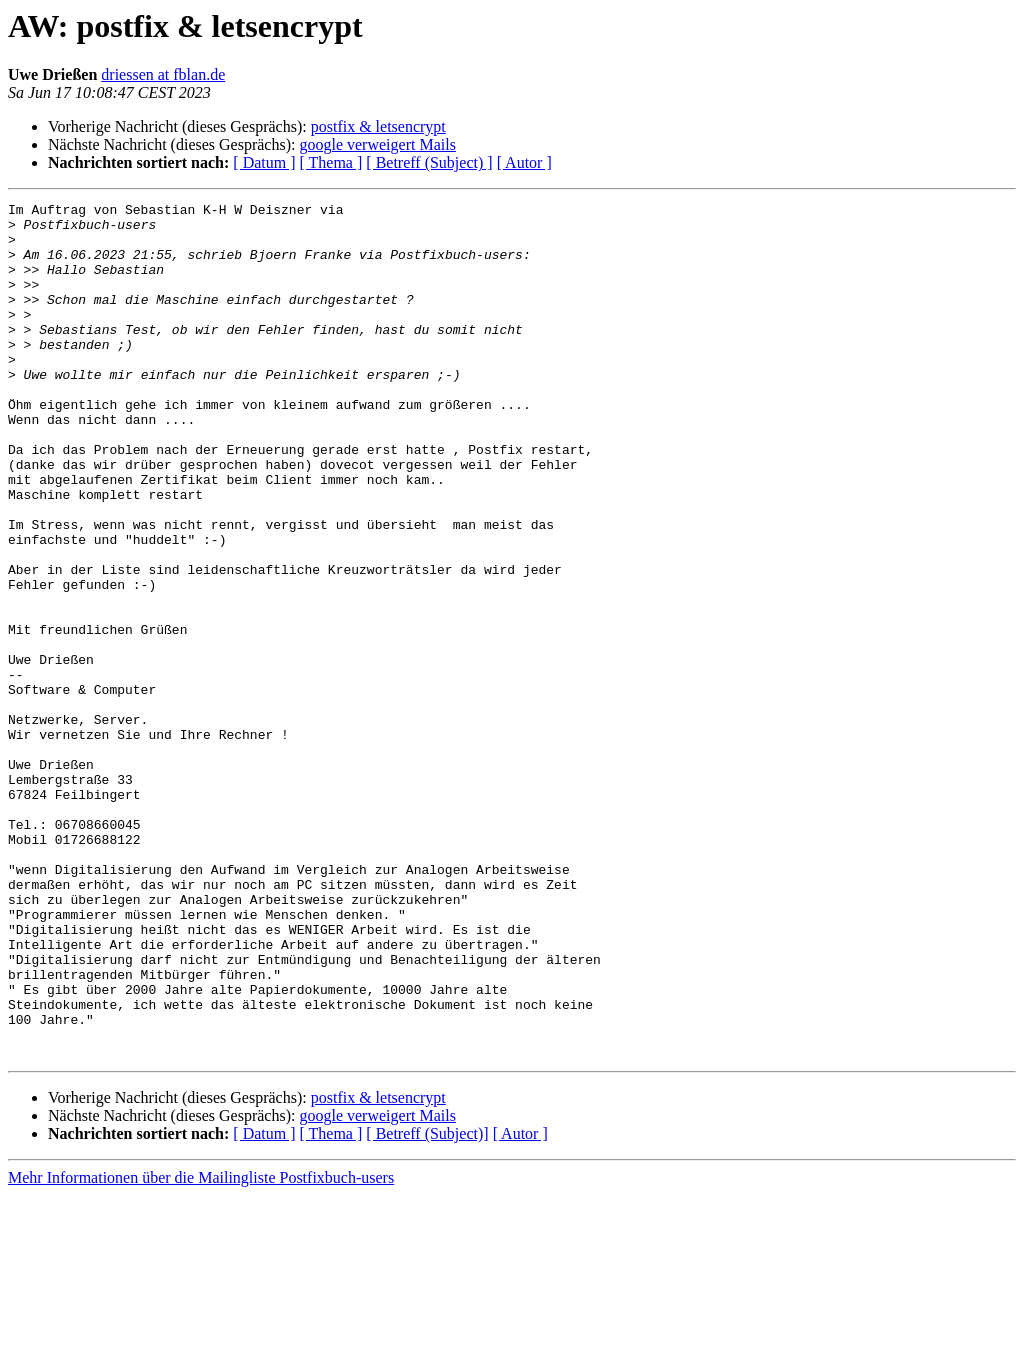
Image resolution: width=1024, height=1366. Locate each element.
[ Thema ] (331, 162)
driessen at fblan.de (163, 74)
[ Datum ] (264, 162)
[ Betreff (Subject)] (427, 1304)
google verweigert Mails (377, 144)
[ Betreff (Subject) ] (429, 162)
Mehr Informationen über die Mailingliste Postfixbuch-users (201, 1348)
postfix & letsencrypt (378, 126)
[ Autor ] (524, 162)
